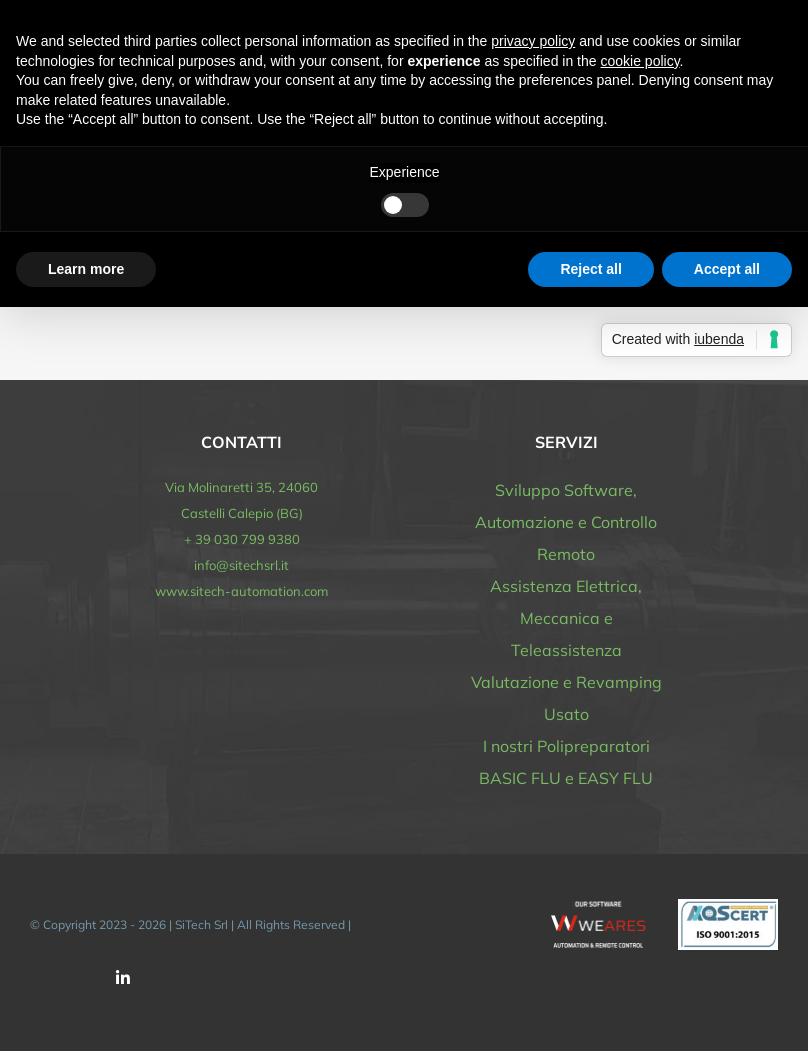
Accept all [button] (727, 269)
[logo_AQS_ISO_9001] (728, 907)
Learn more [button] (86, 269)
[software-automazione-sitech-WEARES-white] (599, 908)
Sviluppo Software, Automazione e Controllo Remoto (566, 522)
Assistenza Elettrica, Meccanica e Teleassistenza (566, 618)
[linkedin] (123, 978)
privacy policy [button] (533, 41)
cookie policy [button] (639, 61)
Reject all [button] (590, 269)
